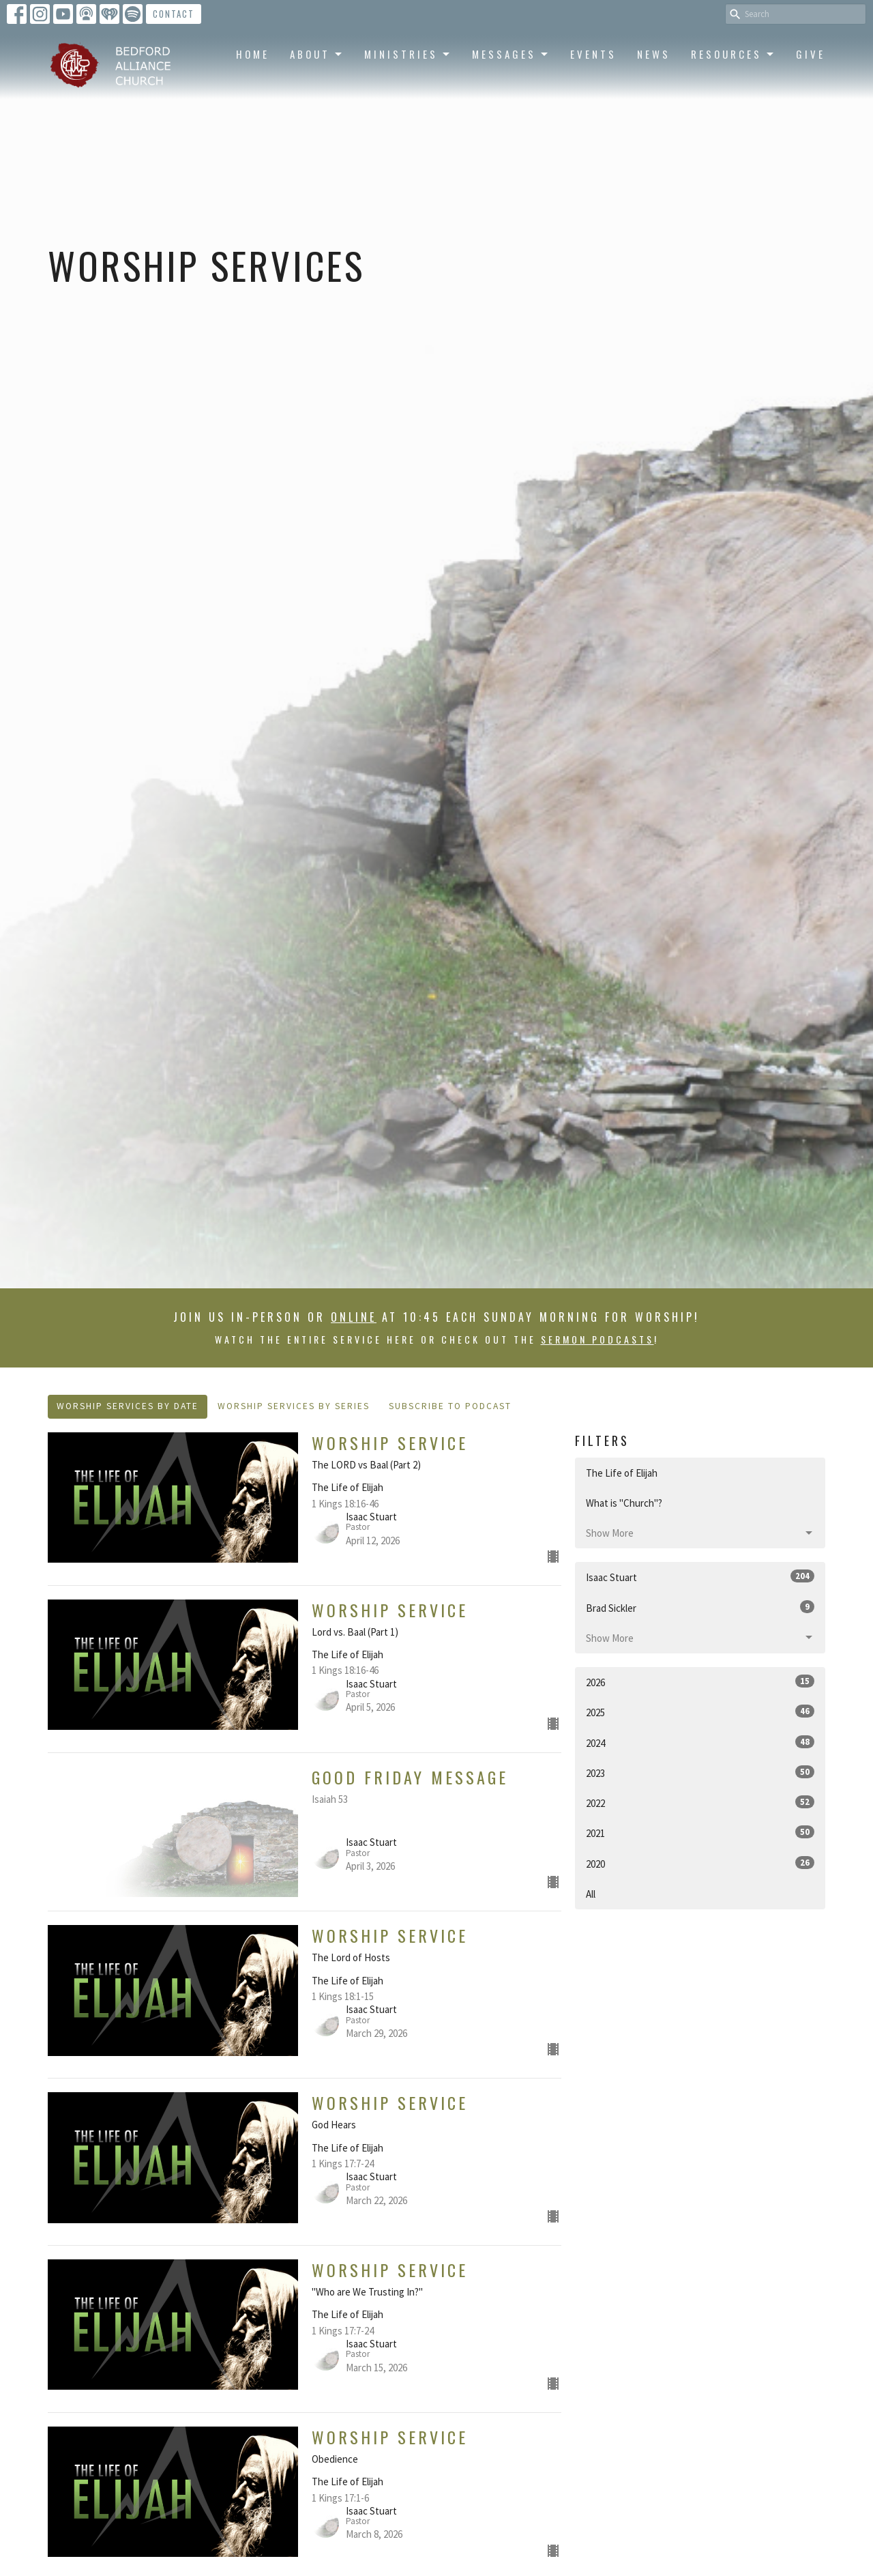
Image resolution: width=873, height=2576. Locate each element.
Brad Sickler (700, 1607)
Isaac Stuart (700, 1576)
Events (593, 53)
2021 (700, 1832)
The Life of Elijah (621, 1472)
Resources (733, 53)
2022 (700, 1802)
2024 (700, 1742)
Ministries (408, 53)
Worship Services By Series (294, 1406)
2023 (700, 1772)
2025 (700, 1712)
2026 (700, 1682)
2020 (700, 1863)
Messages (511, 53)
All (590, 1893)
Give (810, 53)
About (317, 53)
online (353, 1317)
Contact (173, 13)
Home (252, 53)
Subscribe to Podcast (450, 1406)
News (653, 53)
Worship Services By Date (127, 1406)
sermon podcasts (597, 1339)
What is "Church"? (624, 1502)
